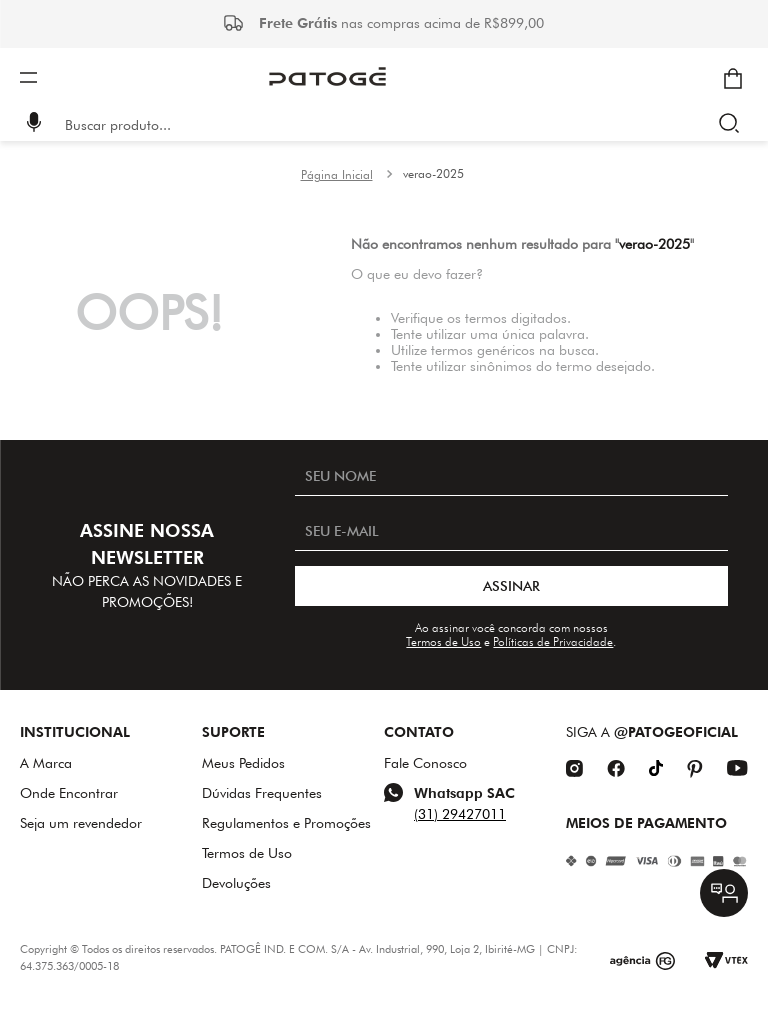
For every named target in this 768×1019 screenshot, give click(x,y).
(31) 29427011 (460, 814)
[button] (34, 124)
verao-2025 (433, 173)
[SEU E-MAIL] (511, 531)
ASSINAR (511, 586)
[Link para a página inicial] (337, 175)
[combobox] (398, 125)
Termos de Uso (443, 641)
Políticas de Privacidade (553, 641)
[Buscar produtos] (733, 125)
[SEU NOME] (511, 476)
